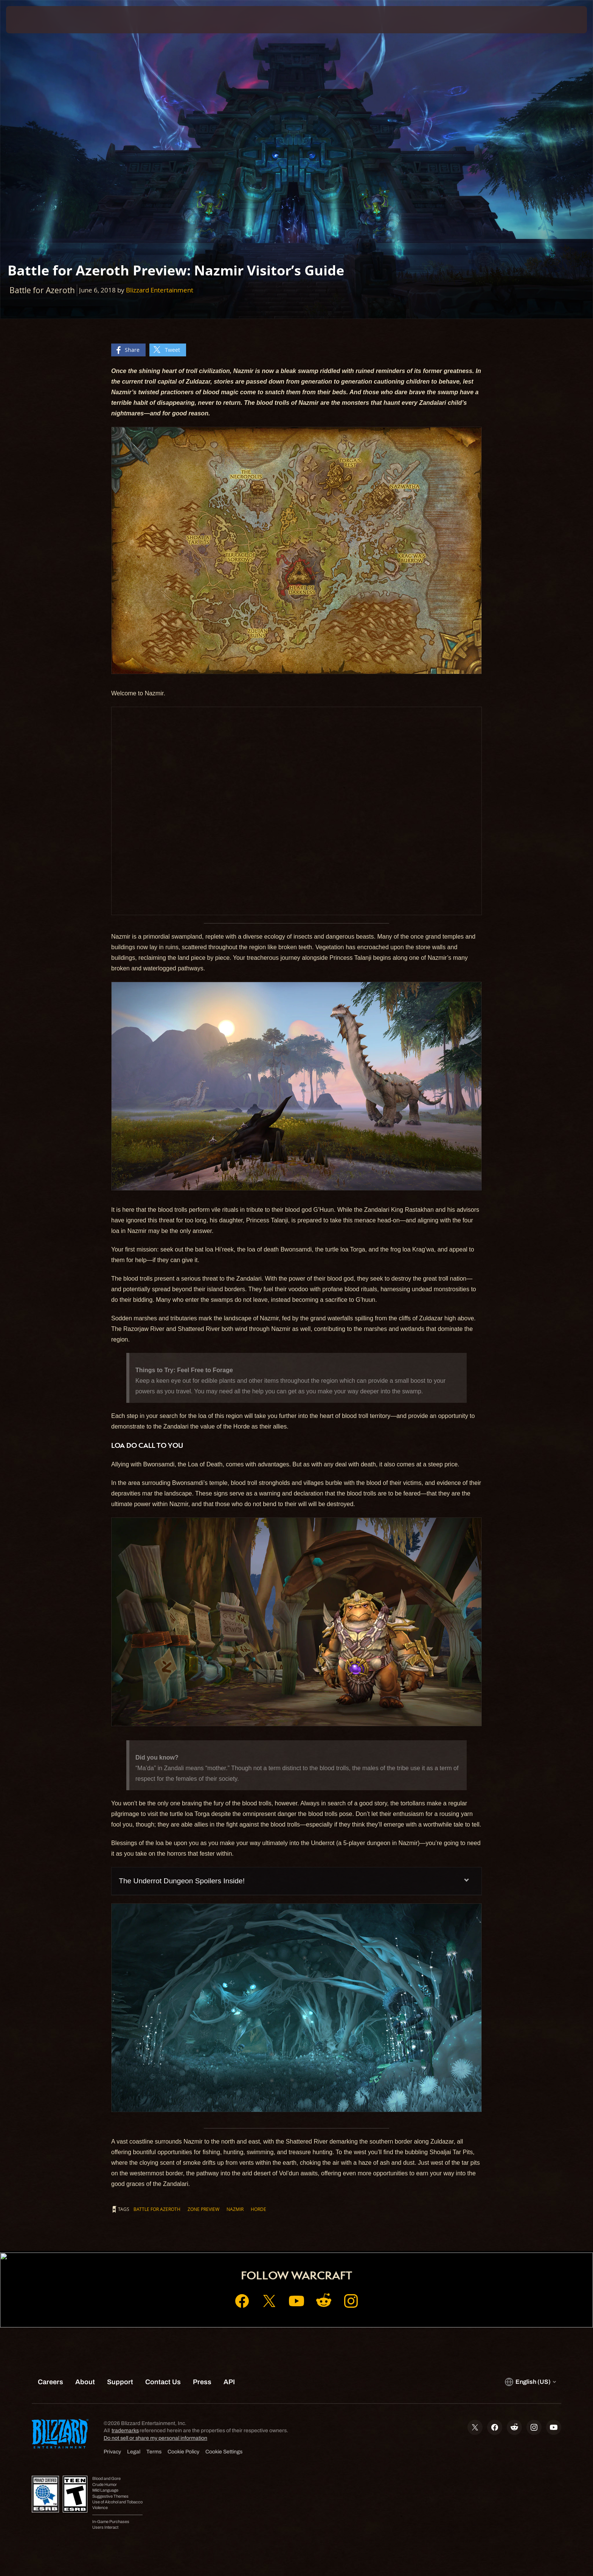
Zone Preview (203, 2209)
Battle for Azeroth (157, 2209)
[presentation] (34, 19)
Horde (258, 2209)
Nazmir (235, 2209)
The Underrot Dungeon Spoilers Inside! (182, 1881)
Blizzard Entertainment (159, 290)
